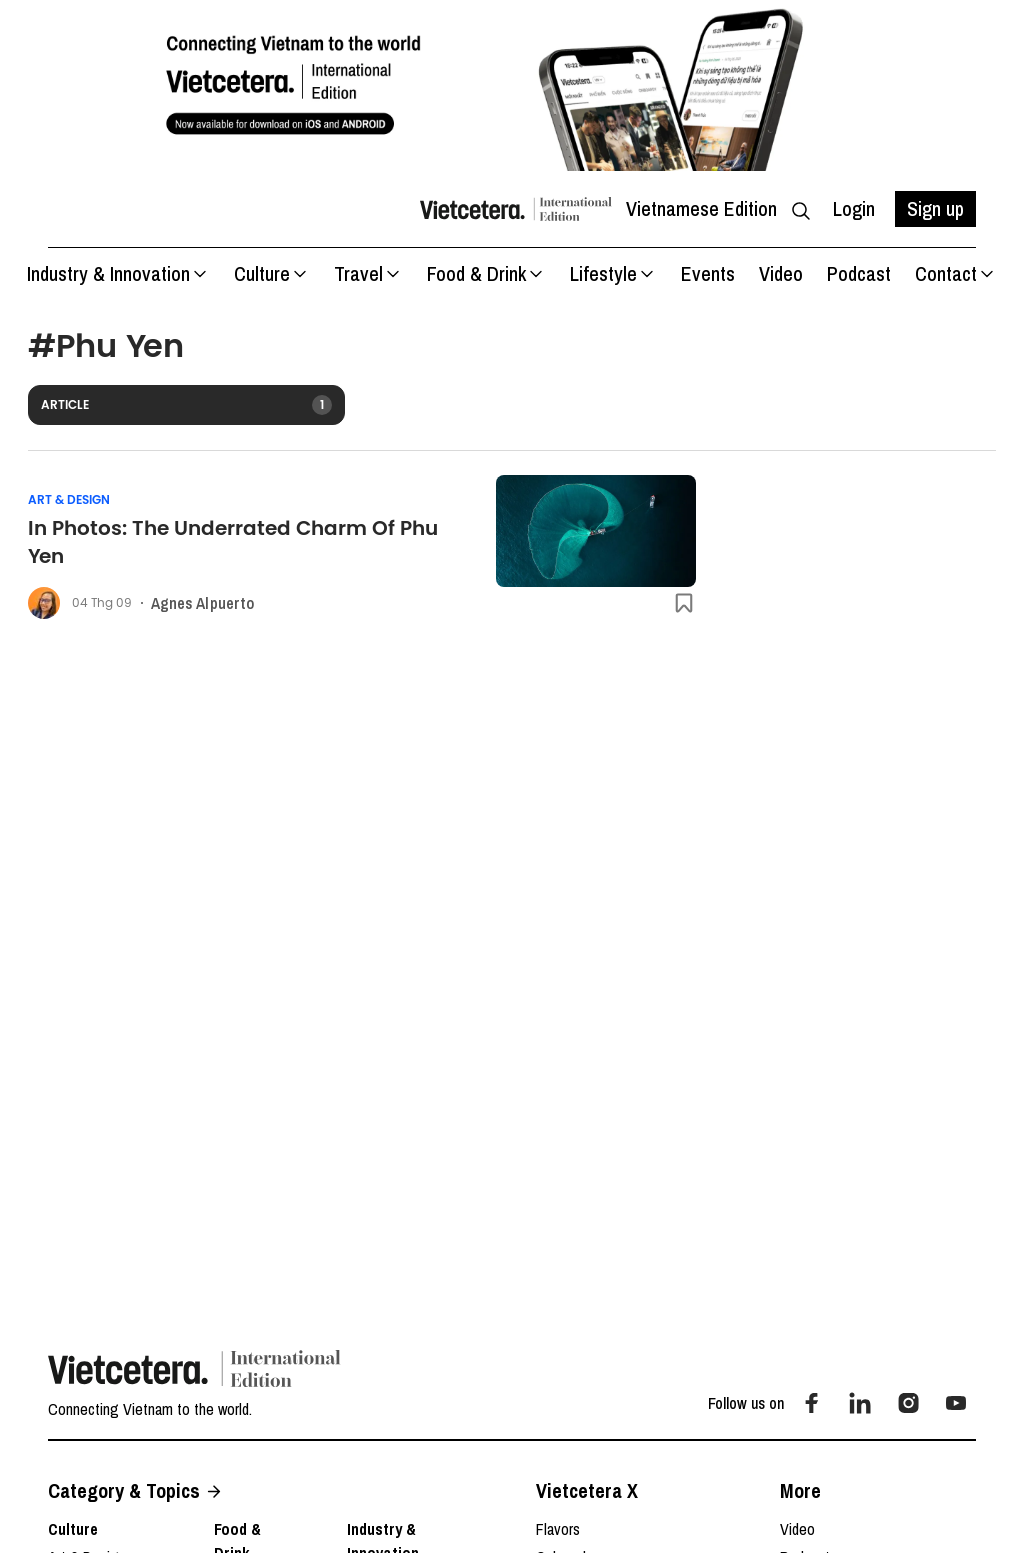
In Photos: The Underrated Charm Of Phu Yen (233, 542)
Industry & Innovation (118, 273)
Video (781, 273)
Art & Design (69, 500)
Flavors (558, 1529)
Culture (272, 273)
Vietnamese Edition (701, 208)
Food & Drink (486, 273)
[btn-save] (684, 603)
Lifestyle (613, 273)
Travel (368, 273)
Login (854, 208)
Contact (956, 273)
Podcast (859, 273)
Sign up (935, 208)
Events (708, 273)
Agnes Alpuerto (203, 603)
